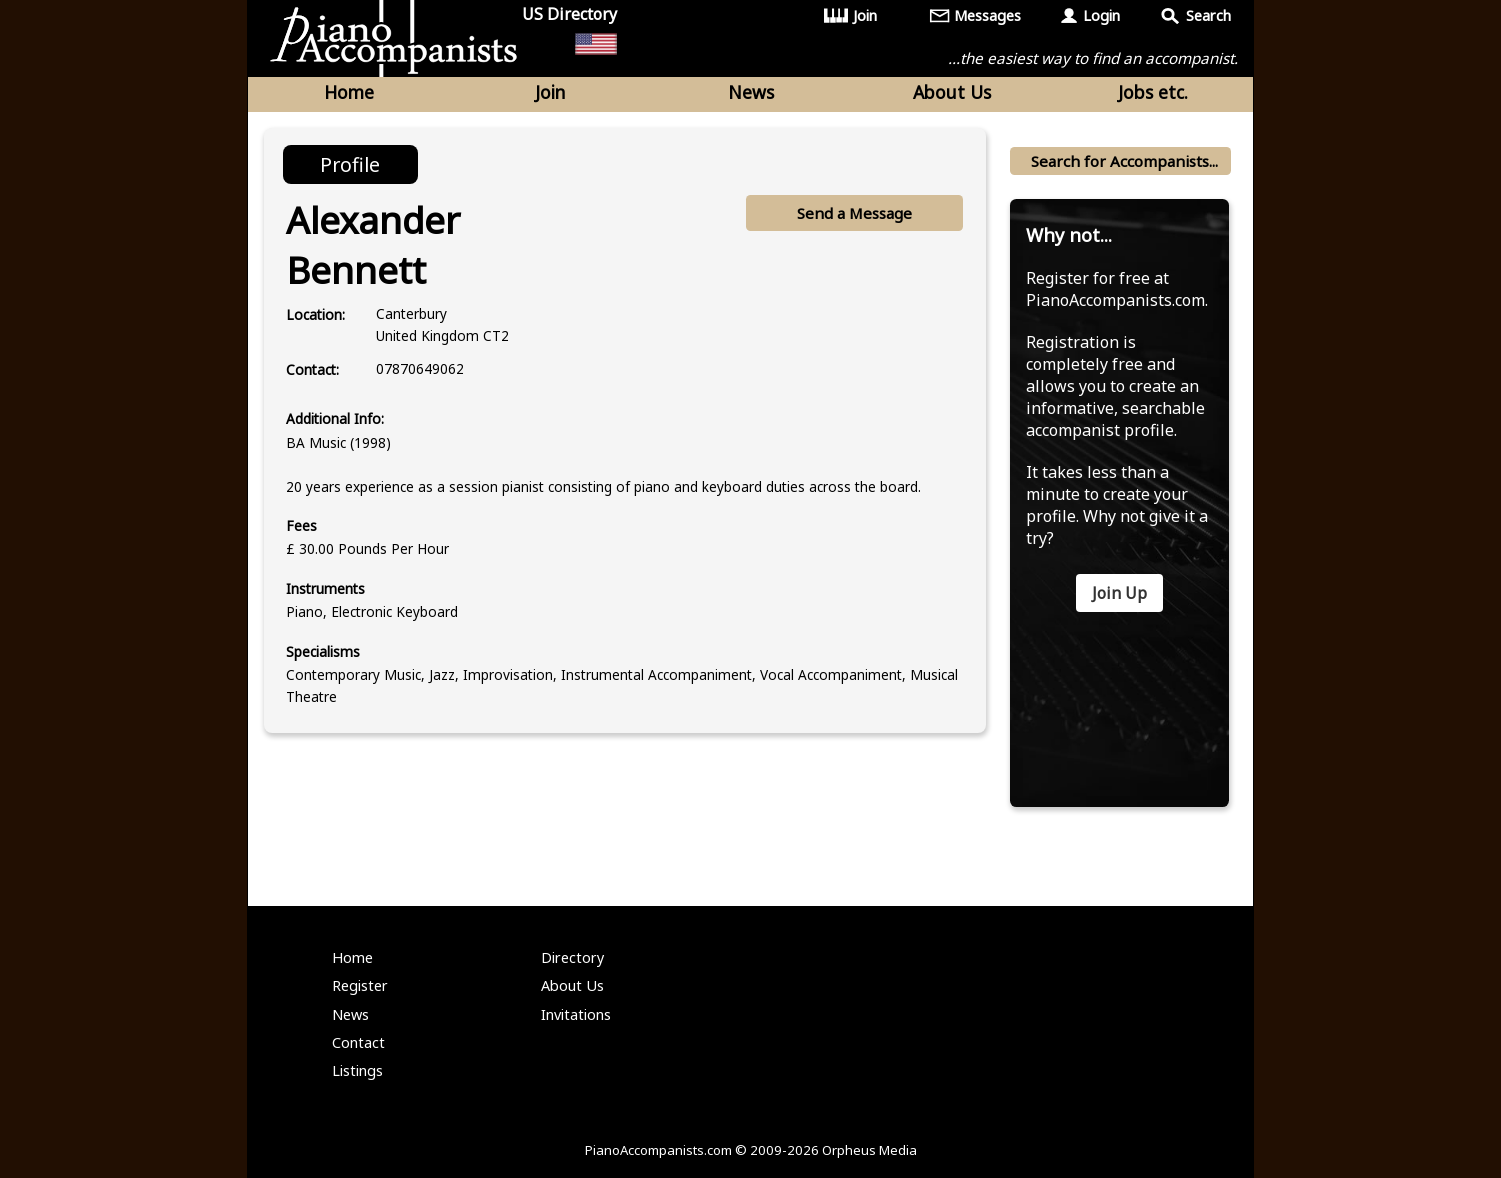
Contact (358, 1042)
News (751, 92)
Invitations (576, 1014)
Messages (987, 15)
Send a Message (854, 213)
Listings (357, 1070)
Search (1208, 15)
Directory (572, 957)
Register (360, 985)
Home (349, 92)
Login (1101, 15)
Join (865, 15)
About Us (952, 92)
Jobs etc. (1153, 92)
